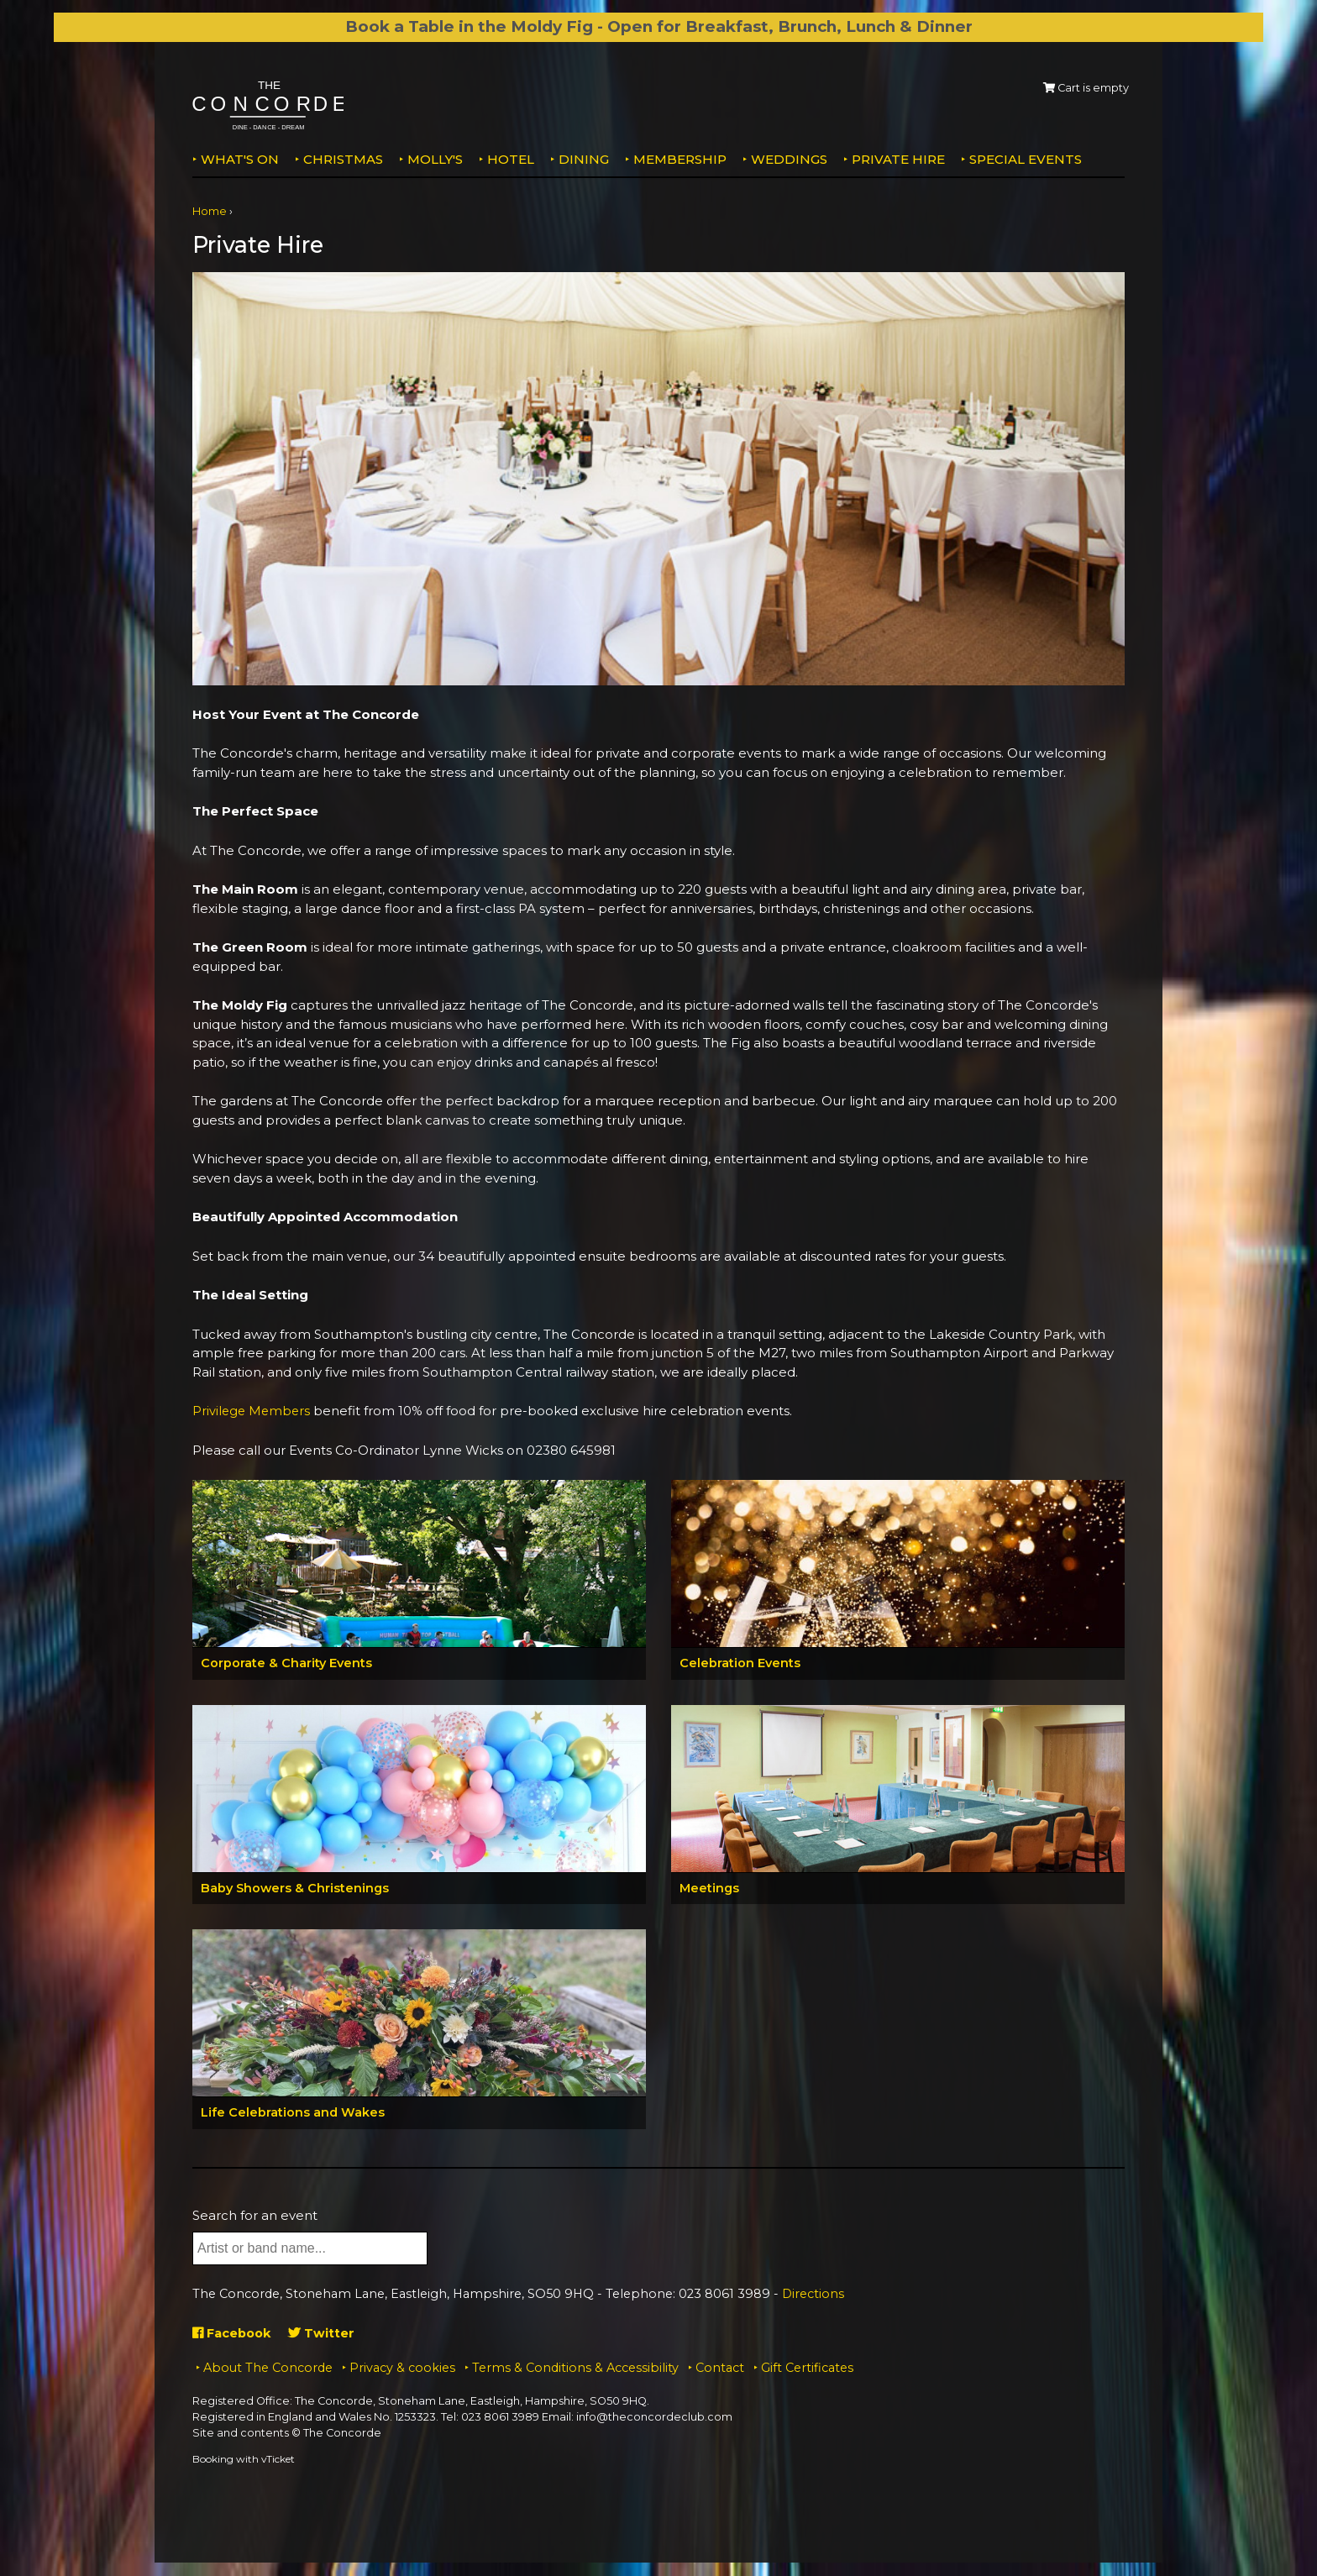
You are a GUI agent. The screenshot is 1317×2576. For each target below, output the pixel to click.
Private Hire (898, 159)
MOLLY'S (435, 159)
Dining (584, 159)
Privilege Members (252, 1411)
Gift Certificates (807, 2368)
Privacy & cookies (402, 2368)
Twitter (325, 2334)
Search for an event (254, 2216)
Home (209, 211)
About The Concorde (268, 2368)
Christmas (343, 159)
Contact (719, 2368)
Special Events (1025, 159)
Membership (680, 159)
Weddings (789, 159)
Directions (813, 2295)
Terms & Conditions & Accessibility (575, 2368)
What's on (240, 159)
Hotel (510, 159)
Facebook (233, 2334)
